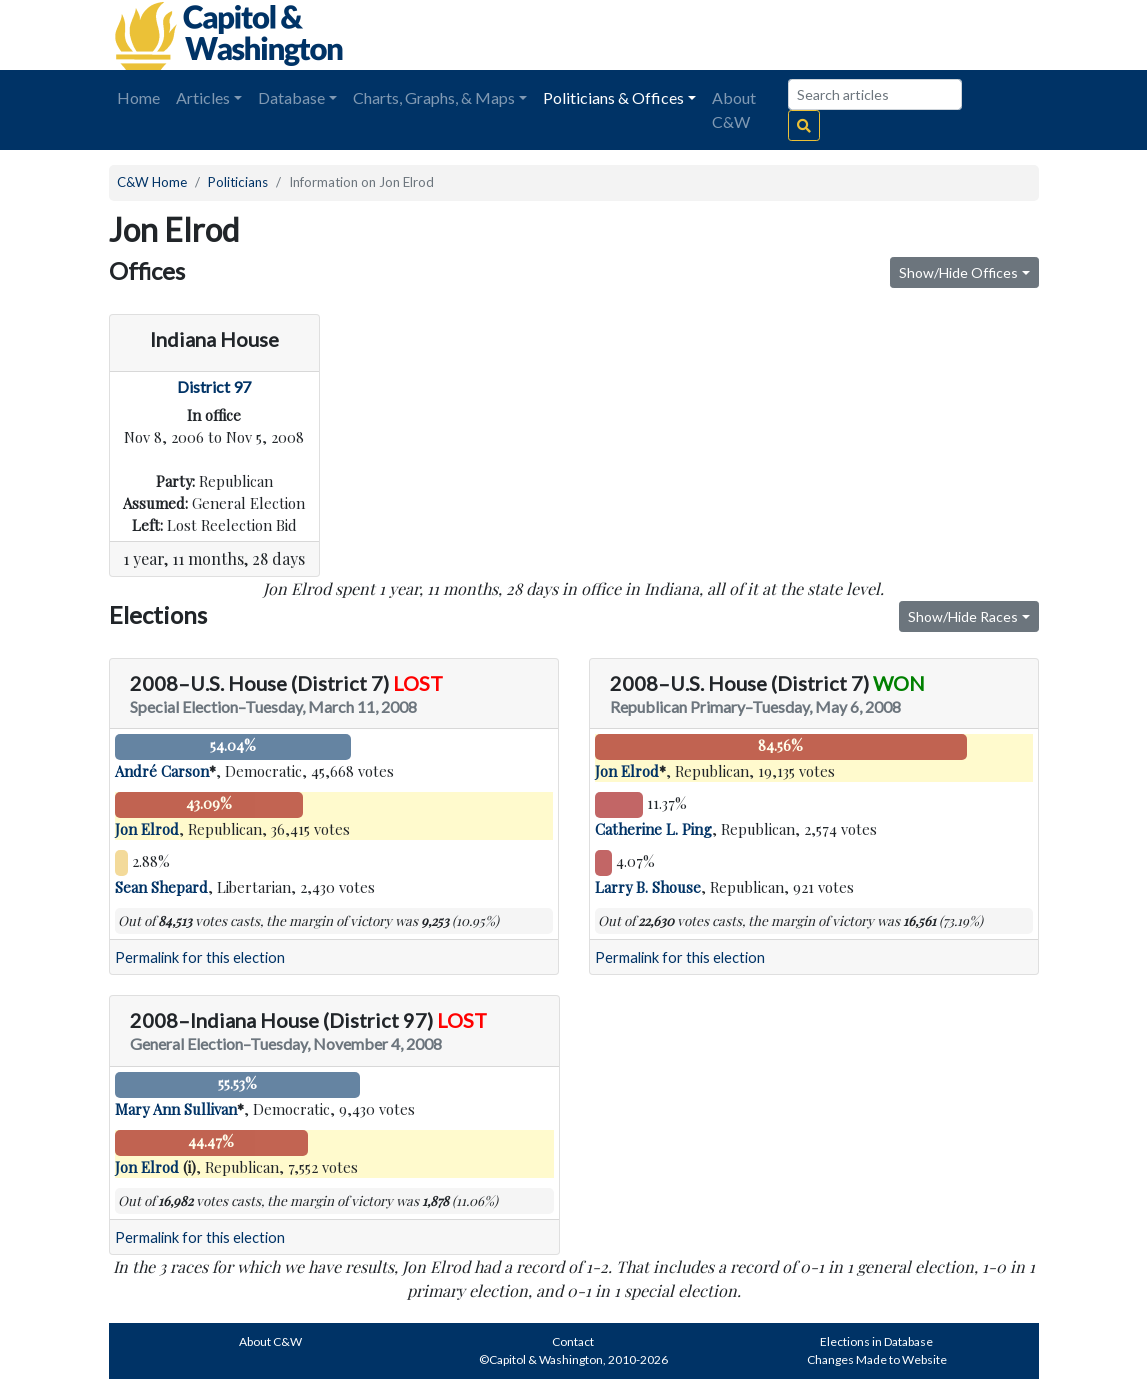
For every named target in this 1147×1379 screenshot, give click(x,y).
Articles (203, 97)
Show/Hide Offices (958, 272)
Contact (573, 1341)
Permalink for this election (200, 957)
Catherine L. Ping (653, 829)
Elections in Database (876, 1341)
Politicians (238, 182)
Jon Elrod (147, 829)
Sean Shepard (161, 887)
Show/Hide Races (963, 616)
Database (291, 97)
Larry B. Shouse (648, 887)
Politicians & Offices (613, 97)
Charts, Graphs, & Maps (434, 97)
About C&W (734, 109)
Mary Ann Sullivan (176, 1109)
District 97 (214, 386)
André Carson (162, 771)
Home (138, 97)
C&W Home (152, 182)
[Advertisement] (815, 35)
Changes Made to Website (877, 1359)
